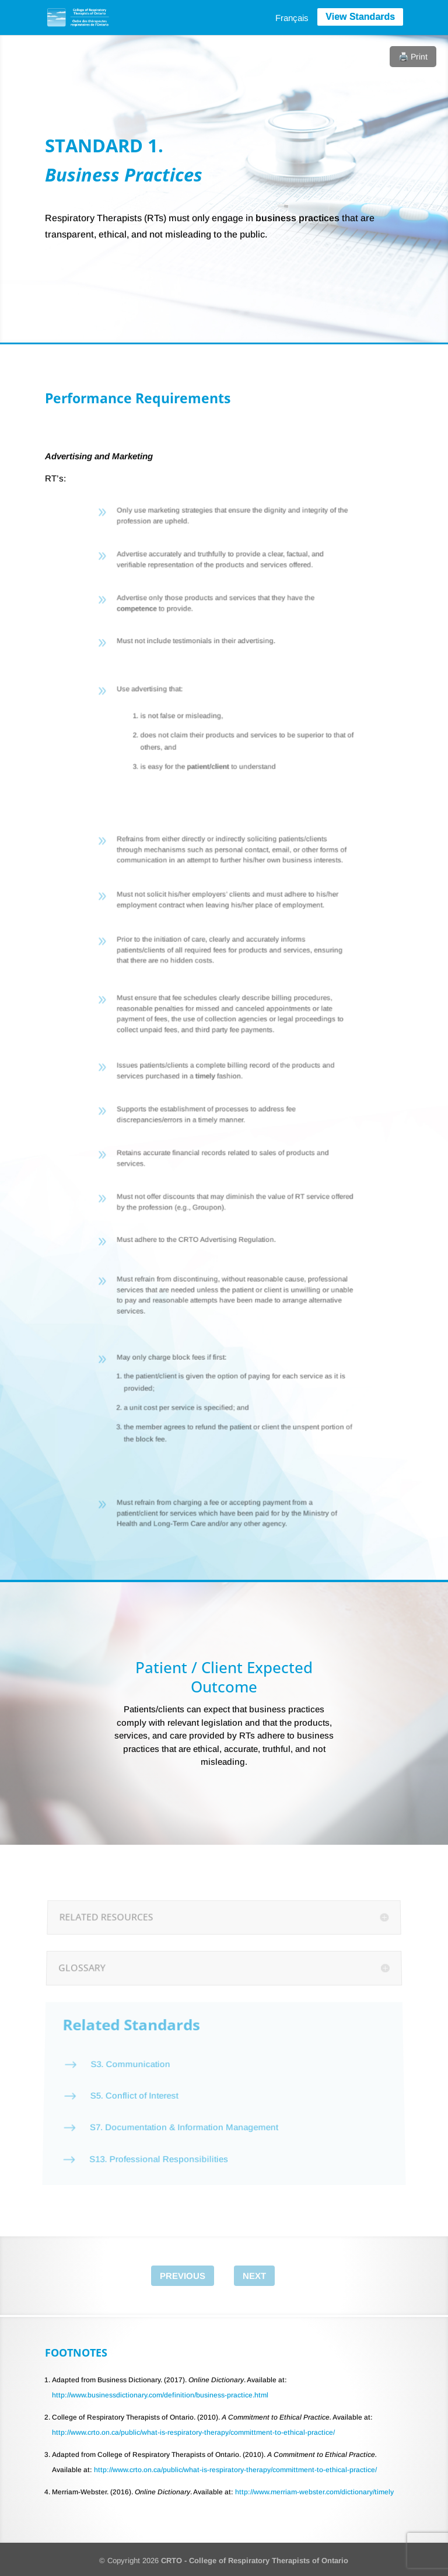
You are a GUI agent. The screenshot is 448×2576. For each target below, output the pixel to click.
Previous (182, 2276)
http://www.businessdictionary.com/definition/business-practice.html (160, 2395)
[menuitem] (292, 17)
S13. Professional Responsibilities (154, 2135)
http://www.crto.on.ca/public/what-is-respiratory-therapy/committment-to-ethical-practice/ (193, 2432)
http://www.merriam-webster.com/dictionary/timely (314, 2492)
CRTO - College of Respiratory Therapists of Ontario (254, 2560)
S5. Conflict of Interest (131, 2083)
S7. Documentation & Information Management (182, 2108)
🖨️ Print (413, 56)
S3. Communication (129, 2058)
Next (254, 2276)
